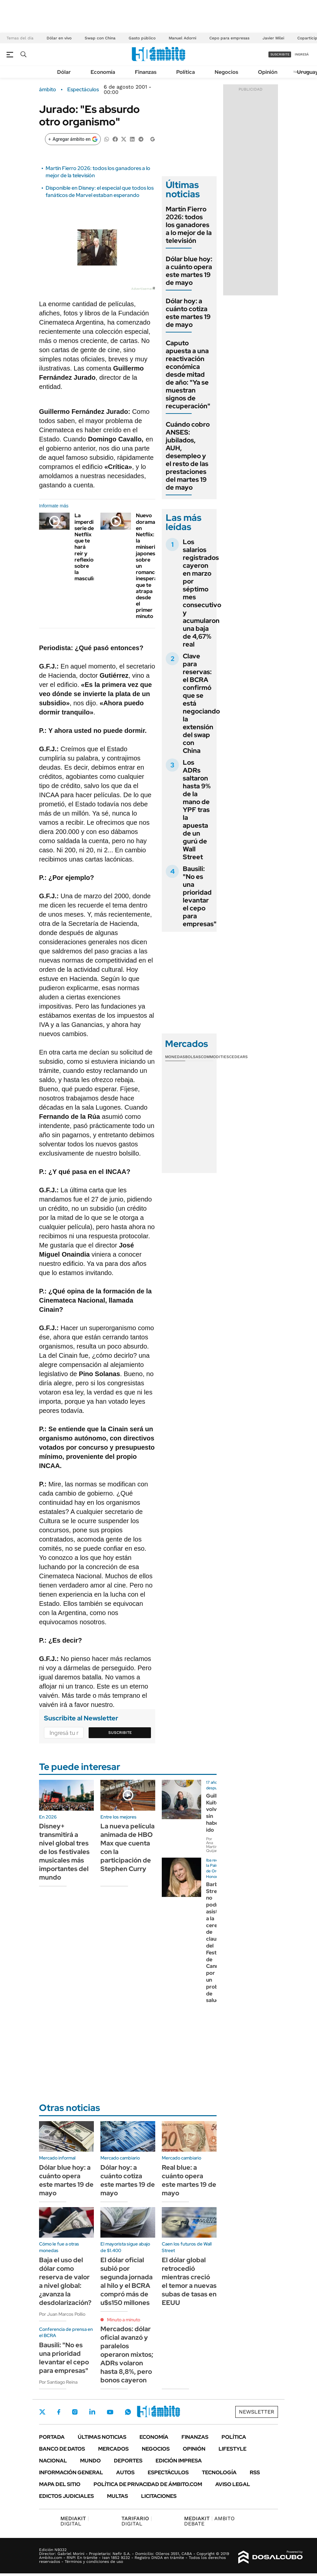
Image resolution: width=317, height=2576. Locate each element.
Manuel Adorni (182, 38)
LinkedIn (92, 2412)
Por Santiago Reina (58, 2382)
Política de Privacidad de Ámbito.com (148, 2484)
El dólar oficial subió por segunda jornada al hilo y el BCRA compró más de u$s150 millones (126, 2281)
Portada (52, 2437)
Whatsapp (128, 2412)
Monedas (175, 1056)
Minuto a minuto (123, 2320)
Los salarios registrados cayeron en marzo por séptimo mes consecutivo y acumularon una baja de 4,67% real (202, 593)
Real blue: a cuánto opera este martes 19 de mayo (189, 2180)
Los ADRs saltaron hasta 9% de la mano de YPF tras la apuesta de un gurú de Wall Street (197, 809)
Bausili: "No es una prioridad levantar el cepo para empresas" (200, 896)
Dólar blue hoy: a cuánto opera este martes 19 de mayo (189, 271)
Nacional (53, 2460)
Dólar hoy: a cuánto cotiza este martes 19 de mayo (188, 313)
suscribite (279, 54)
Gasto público (142, 38)
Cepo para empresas (229, 38)
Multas (117, 2496)
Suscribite (120, 1732)
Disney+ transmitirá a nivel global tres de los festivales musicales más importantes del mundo (64, 1852)
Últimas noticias (102, 2437)
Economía (103, 72)
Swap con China (100, 38)
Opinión (267, 72)
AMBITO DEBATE (209, 2521)
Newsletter (256, 2412)
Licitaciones (159, 2496)
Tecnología (219, 2472)
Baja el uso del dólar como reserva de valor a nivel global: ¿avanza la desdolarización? (65, 2281)
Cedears (238, 1056)
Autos (125, 2472)
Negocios (226, 72)
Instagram (75, 2412)
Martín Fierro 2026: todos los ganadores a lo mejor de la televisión (189, 225)
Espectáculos (83, 89)
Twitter (42, 2412)
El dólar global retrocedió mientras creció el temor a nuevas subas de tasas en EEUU (189, 2281)
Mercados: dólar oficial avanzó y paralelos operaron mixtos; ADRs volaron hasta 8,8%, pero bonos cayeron (126, 2354)
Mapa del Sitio (59, 2484)
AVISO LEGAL (232, 2484)
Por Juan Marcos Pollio (62, 2314)
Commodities (215, 1056)
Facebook (58, 2412)
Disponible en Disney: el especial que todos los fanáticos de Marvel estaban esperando (100, 191)
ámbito (47, 89)
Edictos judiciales (66, 2496)
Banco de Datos (62, 2448)
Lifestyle (232, 2448)
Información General (71, 2472)
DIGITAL (74, 2521)
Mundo (90, 2460)
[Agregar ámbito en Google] (73, 139)
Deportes (128, 2460)
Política (185, 72)
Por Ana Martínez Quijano (214, 1844)
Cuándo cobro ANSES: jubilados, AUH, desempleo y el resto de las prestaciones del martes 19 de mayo (188, 456)
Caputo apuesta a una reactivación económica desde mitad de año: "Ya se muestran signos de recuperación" (188, 374)
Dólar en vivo (59, 38)
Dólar (64, 72)
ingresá (302, 54)
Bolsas (193, 1056)
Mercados (113, 2448)
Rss (255, 2472)
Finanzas (146, 72)
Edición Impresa (179, 2460)
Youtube (110, 2412)
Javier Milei (273, 38)
